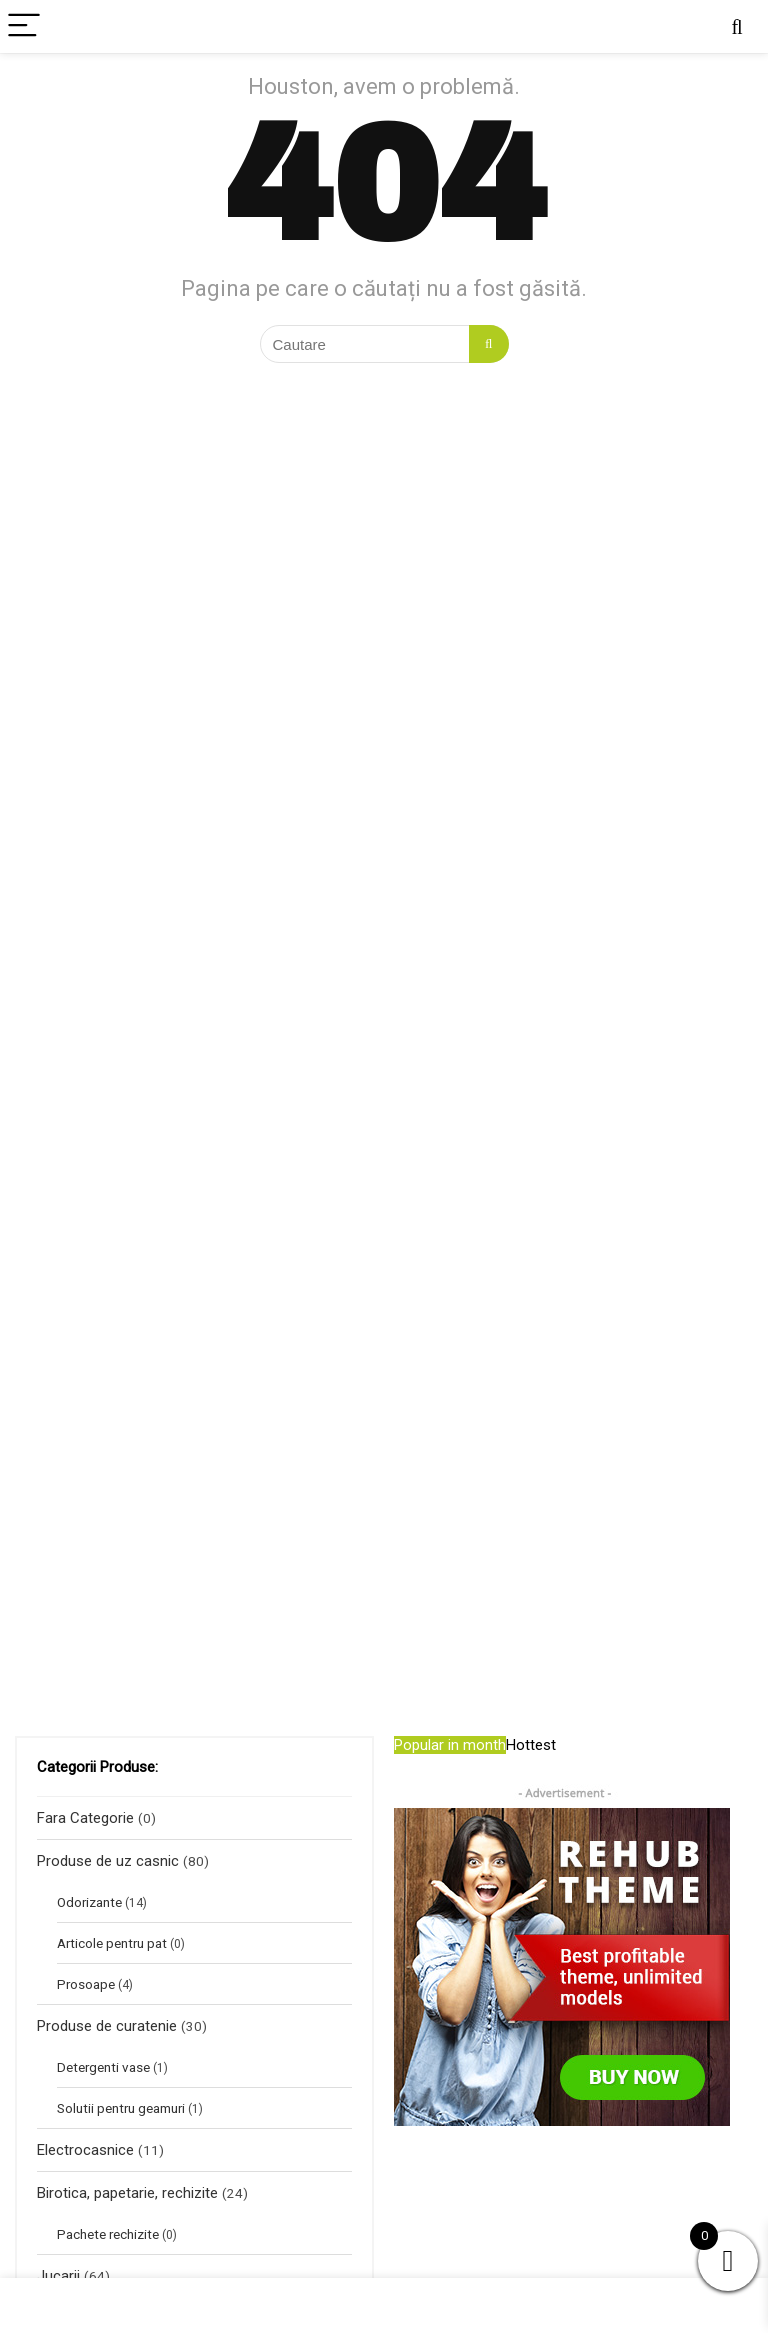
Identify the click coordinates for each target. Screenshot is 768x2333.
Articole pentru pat (112, 1943)
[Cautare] (488, 344)
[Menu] (24, 26)
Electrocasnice (85, 2150)
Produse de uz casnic (108, 1861)
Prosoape (86, 1984)
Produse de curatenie (107, 2026)
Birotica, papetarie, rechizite (127, 2193)
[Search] (737, 26)
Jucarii (58, 2276)
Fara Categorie (85, 1818)
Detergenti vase (103, 2067)
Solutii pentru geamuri (121, 2108)
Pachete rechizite (108, 2234)
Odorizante (89, 1902)
